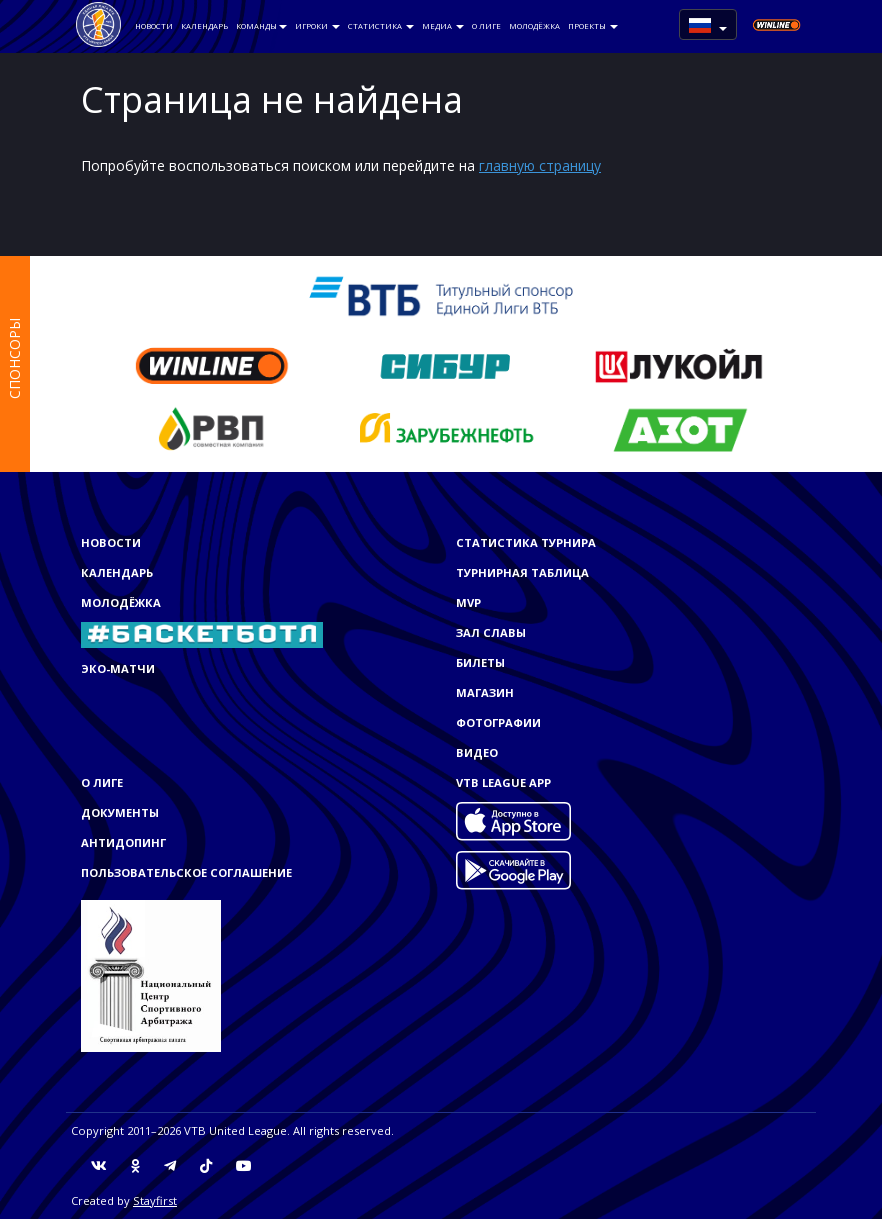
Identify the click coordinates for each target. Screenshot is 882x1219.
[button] (708, 24)
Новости (154, 26)
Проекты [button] (593, 26)
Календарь (204, 26)
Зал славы (491, 632)
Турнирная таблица (522, 572)
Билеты (480, 662)
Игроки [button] (317, 26)
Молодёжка (534, 26)
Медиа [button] (443, 26)
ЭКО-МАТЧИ (118, 668)
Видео (477, 752)
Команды (261, 26)
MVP (468, 602)
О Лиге (486, 26)
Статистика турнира (526, 542)
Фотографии (498, 722)
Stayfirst (155, 1200)
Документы (120, 812)
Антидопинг (123, 842)
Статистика (381, 26)
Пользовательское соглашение (186, 872)
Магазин (485, 692)
